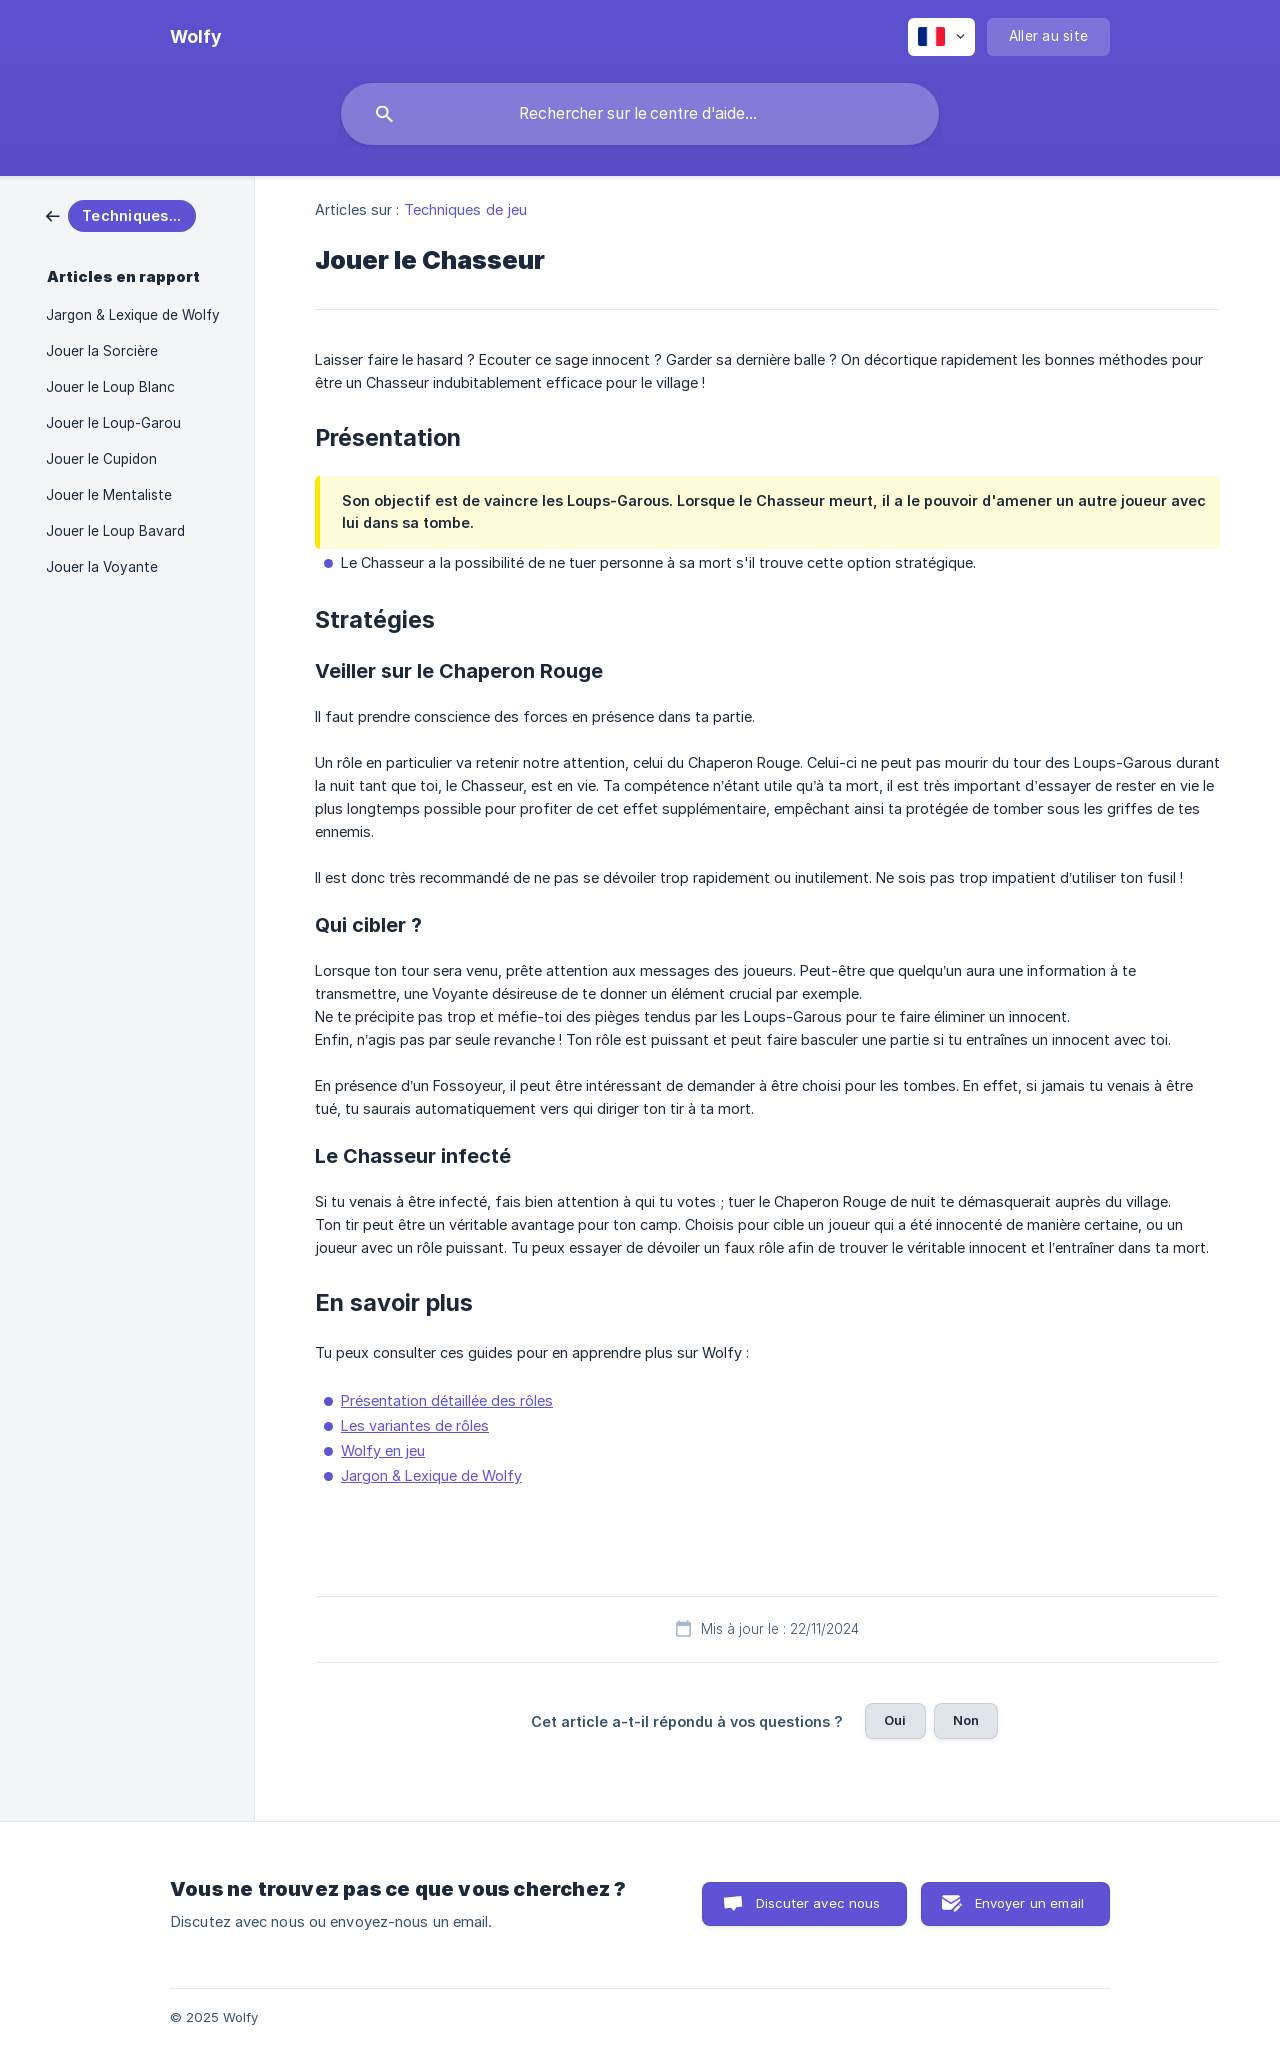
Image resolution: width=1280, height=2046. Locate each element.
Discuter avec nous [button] (818, 1903)
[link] (121, 214)
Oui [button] (895, 1720)
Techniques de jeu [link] (466, 209)
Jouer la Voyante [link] (102, 567)
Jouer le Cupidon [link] (101, 459)
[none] (196, 37)
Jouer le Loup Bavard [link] (115, 531)
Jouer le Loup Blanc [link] (110, 387)
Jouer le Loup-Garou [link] (113, 423)
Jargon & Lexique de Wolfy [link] (133, 315)
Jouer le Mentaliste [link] (109, 495)
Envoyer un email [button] (1029, 1903)
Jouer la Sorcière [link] (102, 351)
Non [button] (966, 1720)
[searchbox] (640, 114)
